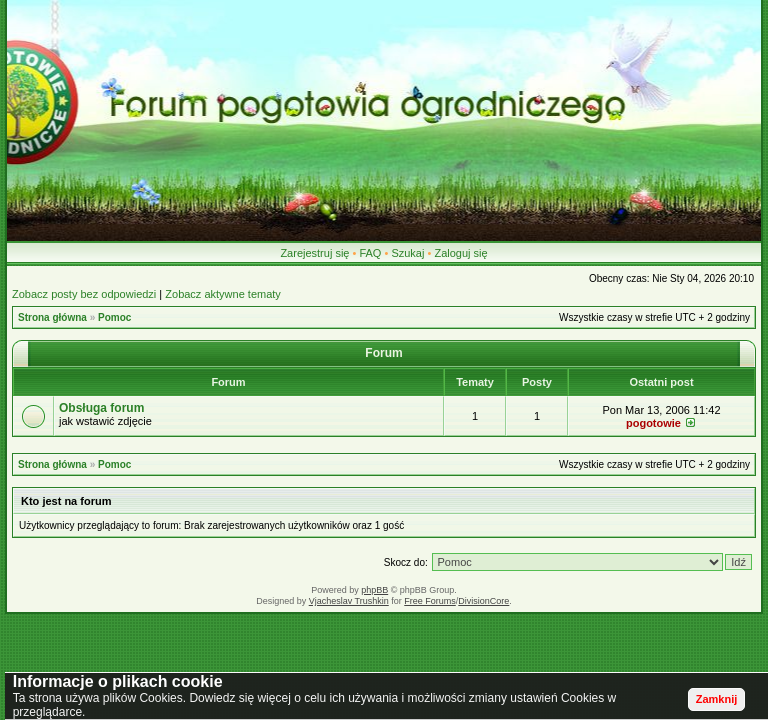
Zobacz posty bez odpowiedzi (84, 294)
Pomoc (114, 317)
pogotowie (653, 423)
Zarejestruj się (314, 253)
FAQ (370, 253)
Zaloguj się (460, 253)
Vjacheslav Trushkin (349, 601)
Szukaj (407, 253)
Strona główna (52, 317)
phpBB (374, 590)
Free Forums (430, 601)
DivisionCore (483, 601)
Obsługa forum (101, 408)
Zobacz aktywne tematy (223, 294)
